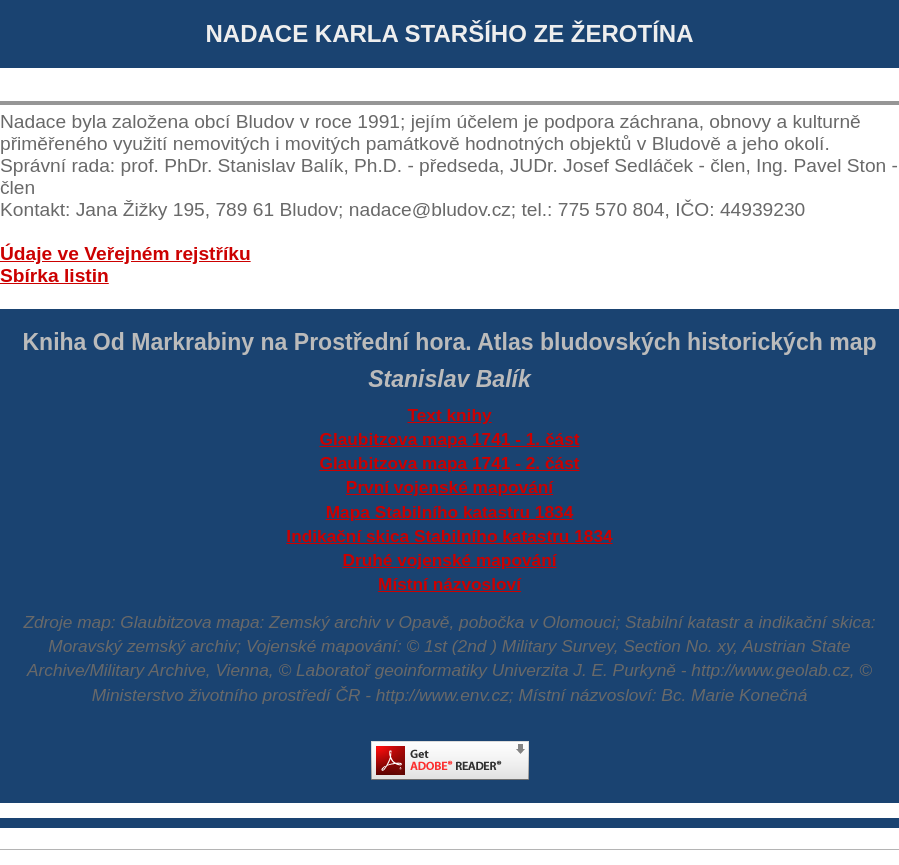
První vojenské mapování (449, 487)
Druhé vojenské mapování (450, 560)
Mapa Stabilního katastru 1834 (450, 512)
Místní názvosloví (449, 584)
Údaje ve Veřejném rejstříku (125, 253)
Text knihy (449, 415)
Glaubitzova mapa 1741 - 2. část (449, 463)
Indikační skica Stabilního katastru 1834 (449, 536)
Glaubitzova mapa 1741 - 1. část (449, 439)
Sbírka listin (54, 275)
